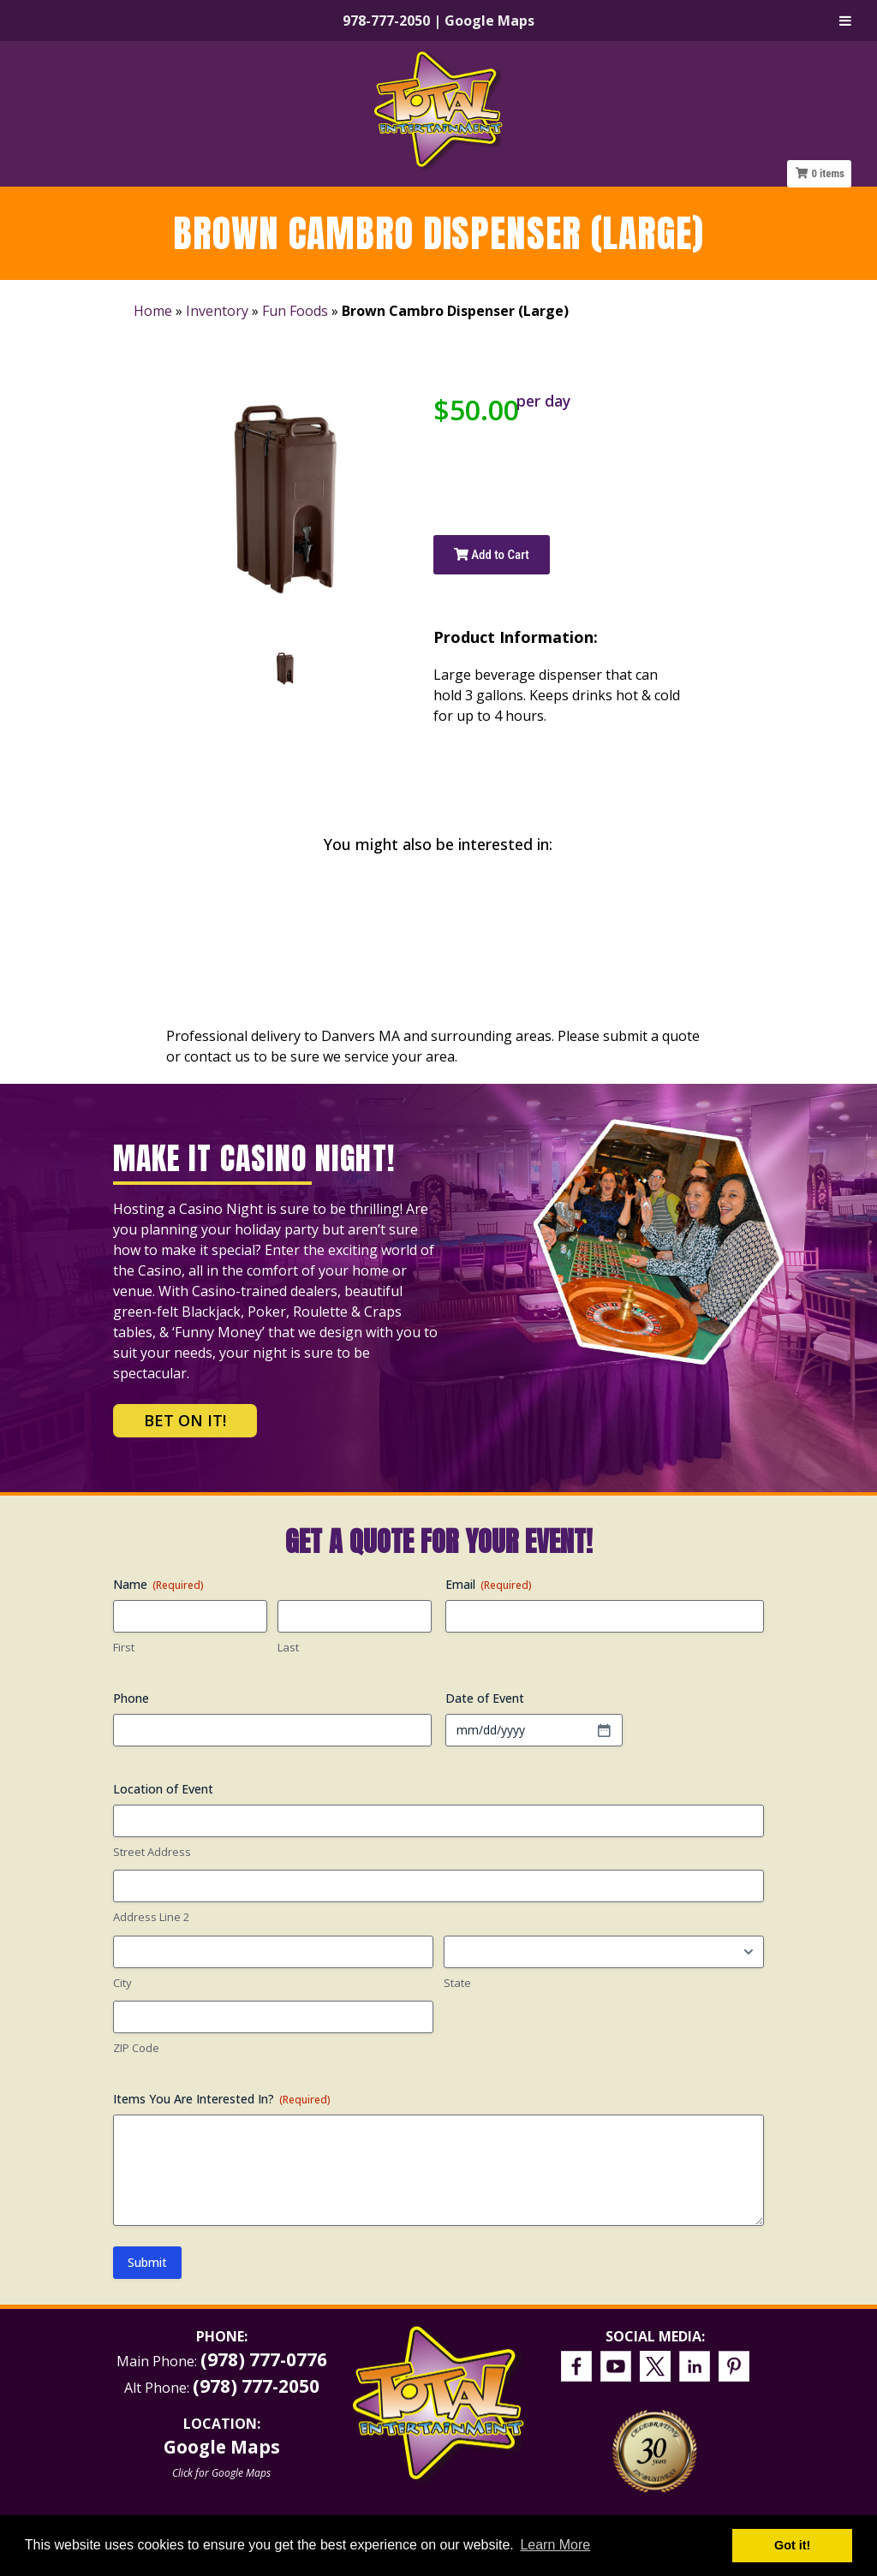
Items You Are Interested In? (222, 2099)
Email (488, 1584)
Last (288, 1647)
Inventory (217, 310)
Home (153, 310)
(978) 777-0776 (263, 2359)
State (457, 1982)
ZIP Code (136, 2047)
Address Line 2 (151, 1917)
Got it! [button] (792, 2545)
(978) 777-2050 (256, 2386)
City (122, 1982)
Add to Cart (491, 554)
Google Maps (489, 20)
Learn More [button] (555, 2544)
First (123, 1647)
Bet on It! (185, 1420)
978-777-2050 (386, 20)
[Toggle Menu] (845, 20)
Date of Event (484, 1698)
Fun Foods (295, 310)
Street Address (152, 1851)
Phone (131, 1698)
